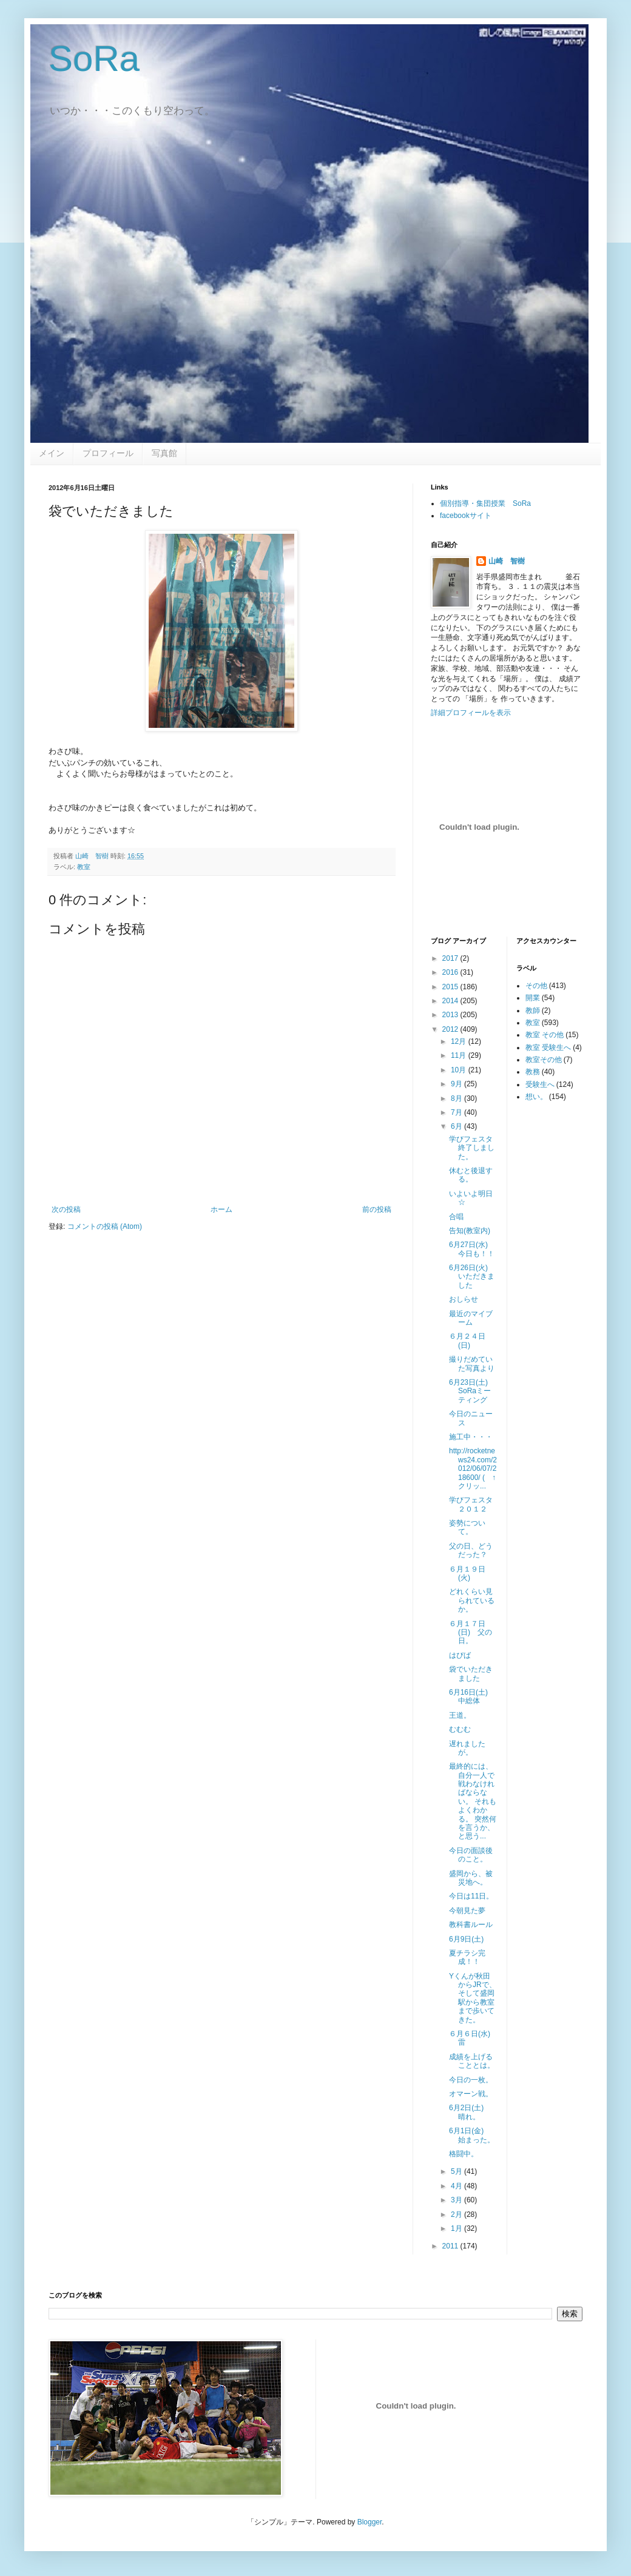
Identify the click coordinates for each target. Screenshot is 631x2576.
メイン (51, 453)
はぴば (460, 1655)
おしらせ (463, 1299)
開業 (532, 998)
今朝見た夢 (467, 1910)
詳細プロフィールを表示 (471, 712)
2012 (451, 1029)
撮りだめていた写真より (471, 1363)
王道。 (460, 1715)
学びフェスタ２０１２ (471, 1504)
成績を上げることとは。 (471, 2061)
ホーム (221, 1209)
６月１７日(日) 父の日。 (470, 1632)
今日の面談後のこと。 (471, 1854)
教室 (83, 866)
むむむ (460, 1729)
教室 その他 (544, 1035)
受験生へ (540, 1084)
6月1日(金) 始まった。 (471, 2135)
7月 (457, 1112)
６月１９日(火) (467, 1573)
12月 (459, 1041)
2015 (451, 987)
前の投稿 (376, 1209)
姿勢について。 (467, 1527)
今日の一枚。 (471, 2080)
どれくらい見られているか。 (471, 1600)
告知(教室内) (469, 1230)
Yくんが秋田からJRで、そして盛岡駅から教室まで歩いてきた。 (472, 1998)
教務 (532, 1072)
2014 (451, 1001)
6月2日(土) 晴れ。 (470, 2112)
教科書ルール (471, 1924)
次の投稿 (66, 1209)
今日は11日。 (471, 1896)
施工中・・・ (471, 1437)
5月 (457, 2171)
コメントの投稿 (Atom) (104, 1226)
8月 (457, 1098)
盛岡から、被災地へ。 (471, 1877)
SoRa (94, 58)
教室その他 (543, 1059)
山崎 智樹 (506, 561)
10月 (459, 1070)
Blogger (369, 2522)
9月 (457, 1084)
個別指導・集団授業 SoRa (485, 503)
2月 (457, 2214)
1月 (457, 2228)
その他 (536, 985)
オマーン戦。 (471, 2094)
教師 (532, 1010)
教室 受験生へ (548, 1047)
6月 (457, 1126)
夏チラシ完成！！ (467, 1957)
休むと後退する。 (471, 1174)
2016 (451, 972)
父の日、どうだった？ (471, 1550)
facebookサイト (465, 515)
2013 (451, 1015)
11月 (459, 1055)
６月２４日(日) (467, 1340)
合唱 (456, 1216)
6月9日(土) (466, 1939)
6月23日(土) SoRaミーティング (472, 1391)
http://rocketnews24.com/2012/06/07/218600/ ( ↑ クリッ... (476, 1468)
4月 (457, 2186)
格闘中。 (463, 2154)
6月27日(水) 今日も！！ (472, 1248)
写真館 (164, 453)
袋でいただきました (471, 1673)
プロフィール (108, 453)
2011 (451, 2246)
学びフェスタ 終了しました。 (474, 1148)
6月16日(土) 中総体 (472, 1696)
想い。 (536, 1096)
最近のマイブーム (471, 1318)
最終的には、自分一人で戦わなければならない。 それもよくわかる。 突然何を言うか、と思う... (472, 1801)
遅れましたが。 (467, 1748)
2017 (451, 958)
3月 (457, 2200)
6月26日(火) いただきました (472, 1276)
